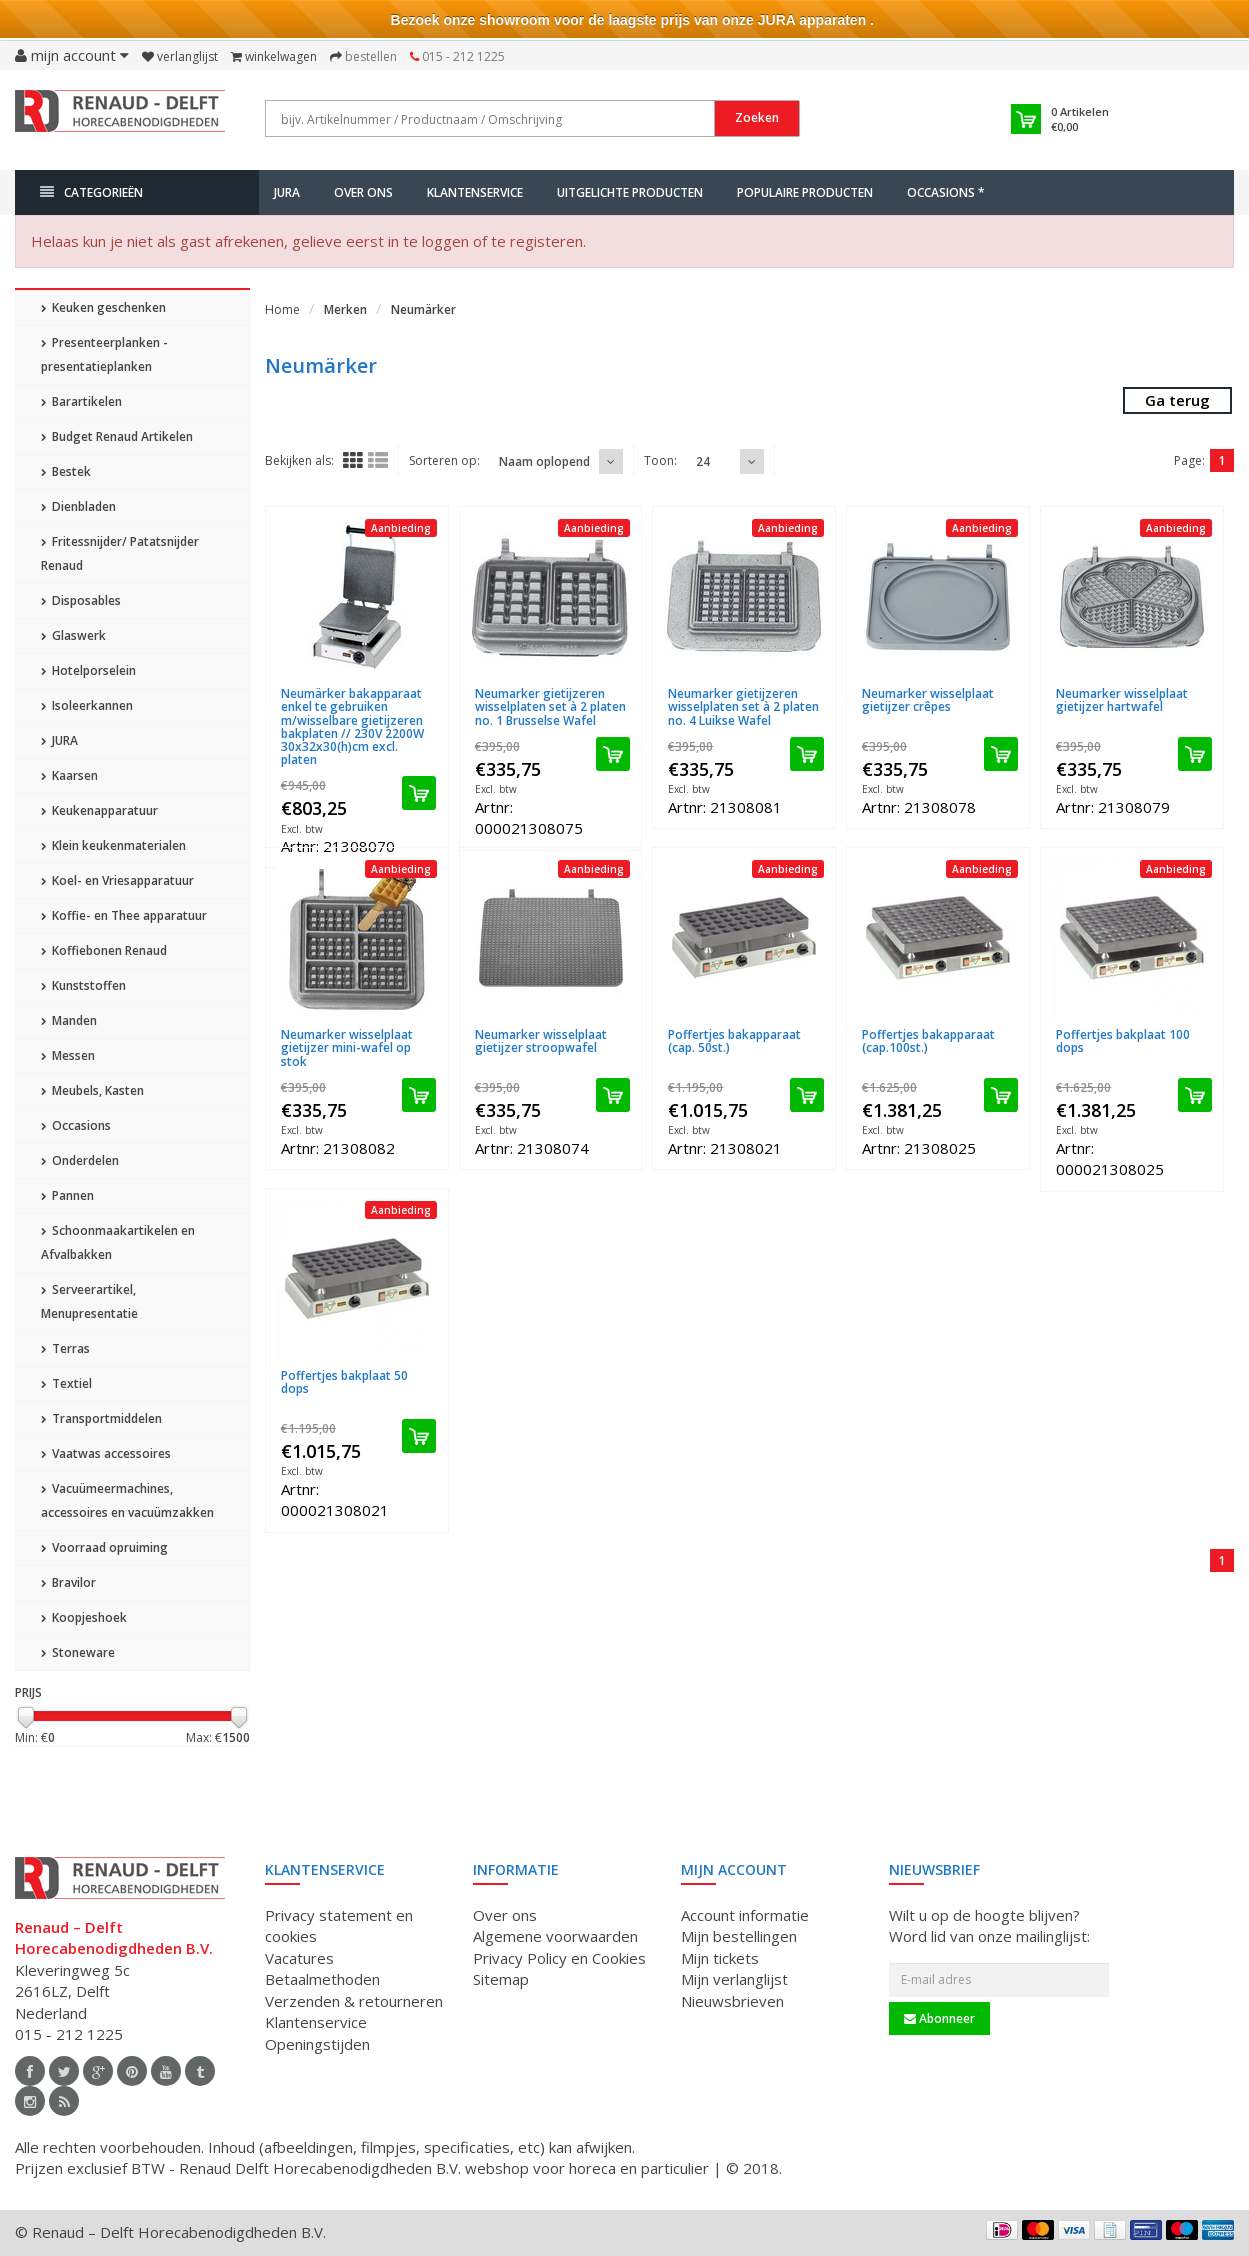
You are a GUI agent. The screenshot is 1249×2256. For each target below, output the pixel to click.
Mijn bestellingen (739, 1936)
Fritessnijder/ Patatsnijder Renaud (120, 553)
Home (282, 309)
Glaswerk (73, 635)
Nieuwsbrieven (732, 2001)
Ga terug (1177, 400)
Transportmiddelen (101, 1418)
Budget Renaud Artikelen (117, 436)
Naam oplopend (544, 461)
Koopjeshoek (84, 1617)
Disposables (81, 600)
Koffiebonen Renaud (104, 950)
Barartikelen (81, 401)
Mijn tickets (720, 1958)
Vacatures (299, 1958)
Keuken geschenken (103, 307)
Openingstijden (317, 2044)
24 (703, 461)
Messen (68, 1055)
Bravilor (68, 1582)
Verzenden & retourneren (354, 2001)
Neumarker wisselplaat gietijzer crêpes (928, 700)
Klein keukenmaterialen (113, 845)
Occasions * (946, 192)
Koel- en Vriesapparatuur (117, 880)
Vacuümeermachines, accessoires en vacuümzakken (127, 1500)
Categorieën (91, 192)
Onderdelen (80, 1160)
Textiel (66, 1383)
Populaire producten (805, 192)
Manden (69, 1020)
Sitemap (501, 1979)
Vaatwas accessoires (106, 1453)
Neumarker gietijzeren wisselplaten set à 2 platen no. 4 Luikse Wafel (743, 706)
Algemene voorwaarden (555, 1936)
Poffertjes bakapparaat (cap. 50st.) (734, 1041)
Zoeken (757, 117)
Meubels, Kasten (92, 1090)
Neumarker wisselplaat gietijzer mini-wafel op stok (347, 1047)
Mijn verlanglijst (734, 1979)
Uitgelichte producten (630, 192)
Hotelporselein (88, 670)
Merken (345, 309)
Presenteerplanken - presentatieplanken (104, 354)
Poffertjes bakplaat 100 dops (1123, 1041)
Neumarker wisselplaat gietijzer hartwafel (1122, 700)
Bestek (66, 471)
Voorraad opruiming (104, 1547)
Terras (65, 1348)
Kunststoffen (83, 985)
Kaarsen (69, 775)
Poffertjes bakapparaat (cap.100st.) (928, 1041)
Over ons (363, 192)
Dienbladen (78, 506)
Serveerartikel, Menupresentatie (89, 1301)
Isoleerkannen (87, 705)
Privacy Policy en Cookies (559, 1958)
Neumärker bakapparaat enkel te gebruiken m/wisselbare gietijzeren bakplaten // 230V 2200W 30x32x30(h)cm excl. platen (352, 726)
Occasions (76, 1125)
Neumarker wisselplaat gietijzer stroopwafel (541, 1041)
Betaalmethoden (322, 1979)
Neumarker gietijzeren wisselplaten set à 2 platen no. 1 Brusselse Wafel (550, 706)
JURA (287, 192)
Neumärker (423, 309)
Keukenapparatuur (99, 810)
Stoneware (78, 1652)
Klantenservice (475, 192)
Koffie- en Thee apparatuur (124, 915)
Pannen (67, 1195)
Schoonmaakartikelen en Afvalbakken (118, 1242)
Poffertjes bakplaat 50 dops (344, 1382)
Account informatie (745, 1915)
